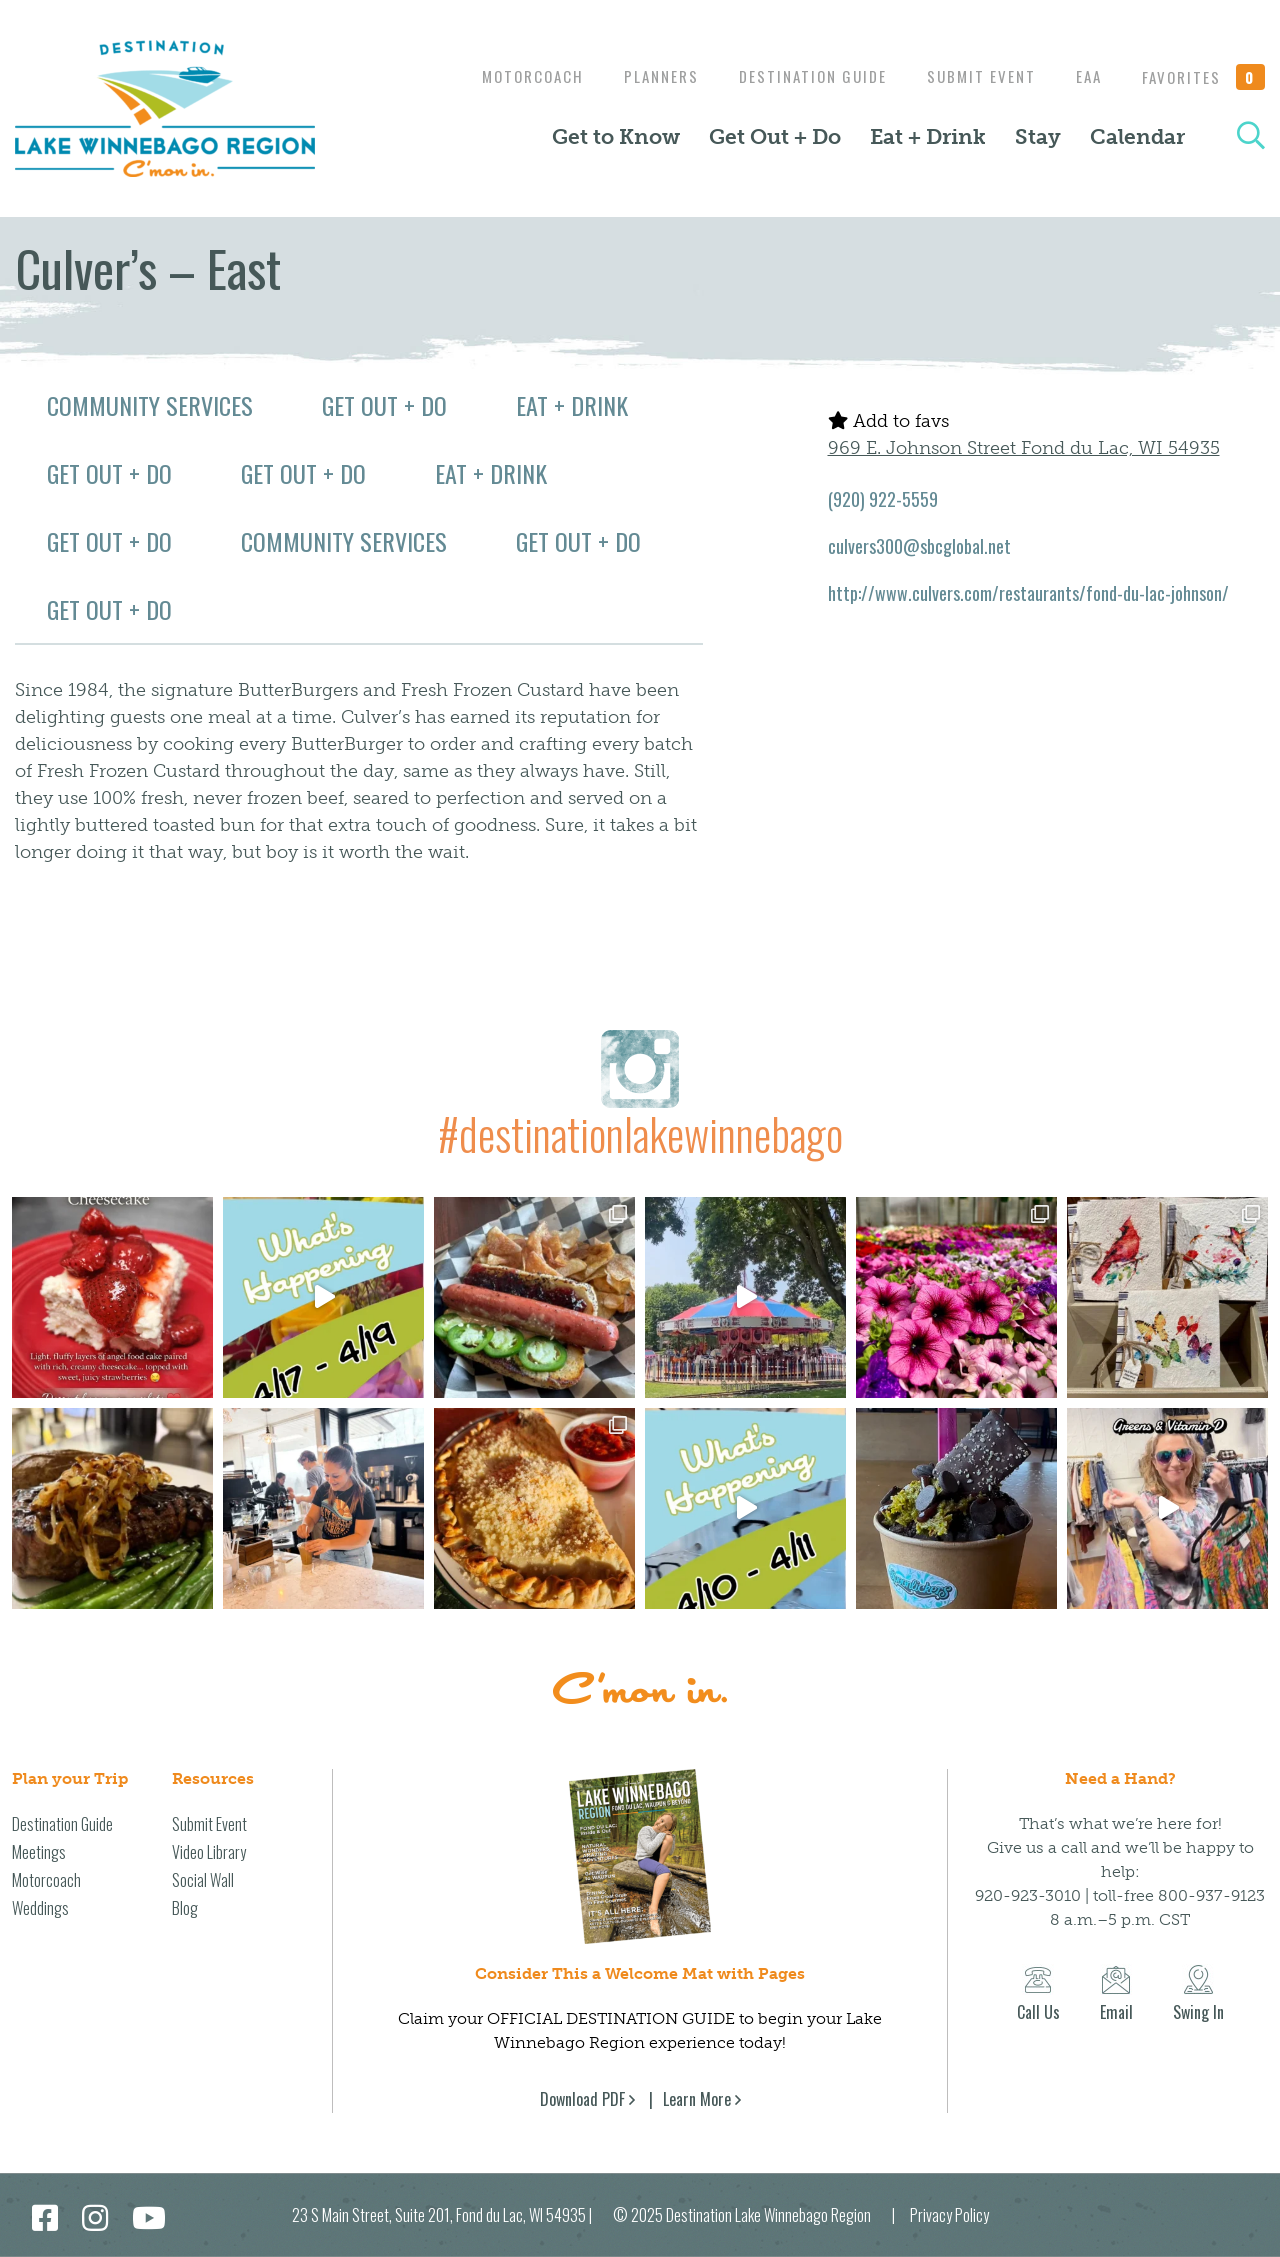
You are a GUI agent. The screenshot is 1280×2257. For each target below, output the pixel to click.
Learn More (697, 2099)
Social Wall (203, 1880)
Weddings (40, 1908)
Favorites (1204, 77)
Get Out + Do (775, 137)
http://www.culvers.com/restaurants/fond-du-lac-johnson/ (1028, 593)
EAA (1084, 76)
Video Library (209, 1852)
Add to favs (888, 421)
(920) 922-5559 (883, 499)
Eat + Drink (928, 137)
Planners (641, 76)
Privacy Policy (949, 2215)
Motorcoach (508, 76)
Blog (185, 1908)
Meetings (39, 1852)
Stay (1038, 137)
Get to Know (616, 137)
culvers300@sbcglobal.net (919, 546)
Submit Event (971, 76)
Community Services (150, 405)
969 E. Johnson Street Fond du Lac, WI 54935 (1024, 448)
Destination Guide (798, 76)
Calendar (1137, 137)
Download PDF (582, 2099)
